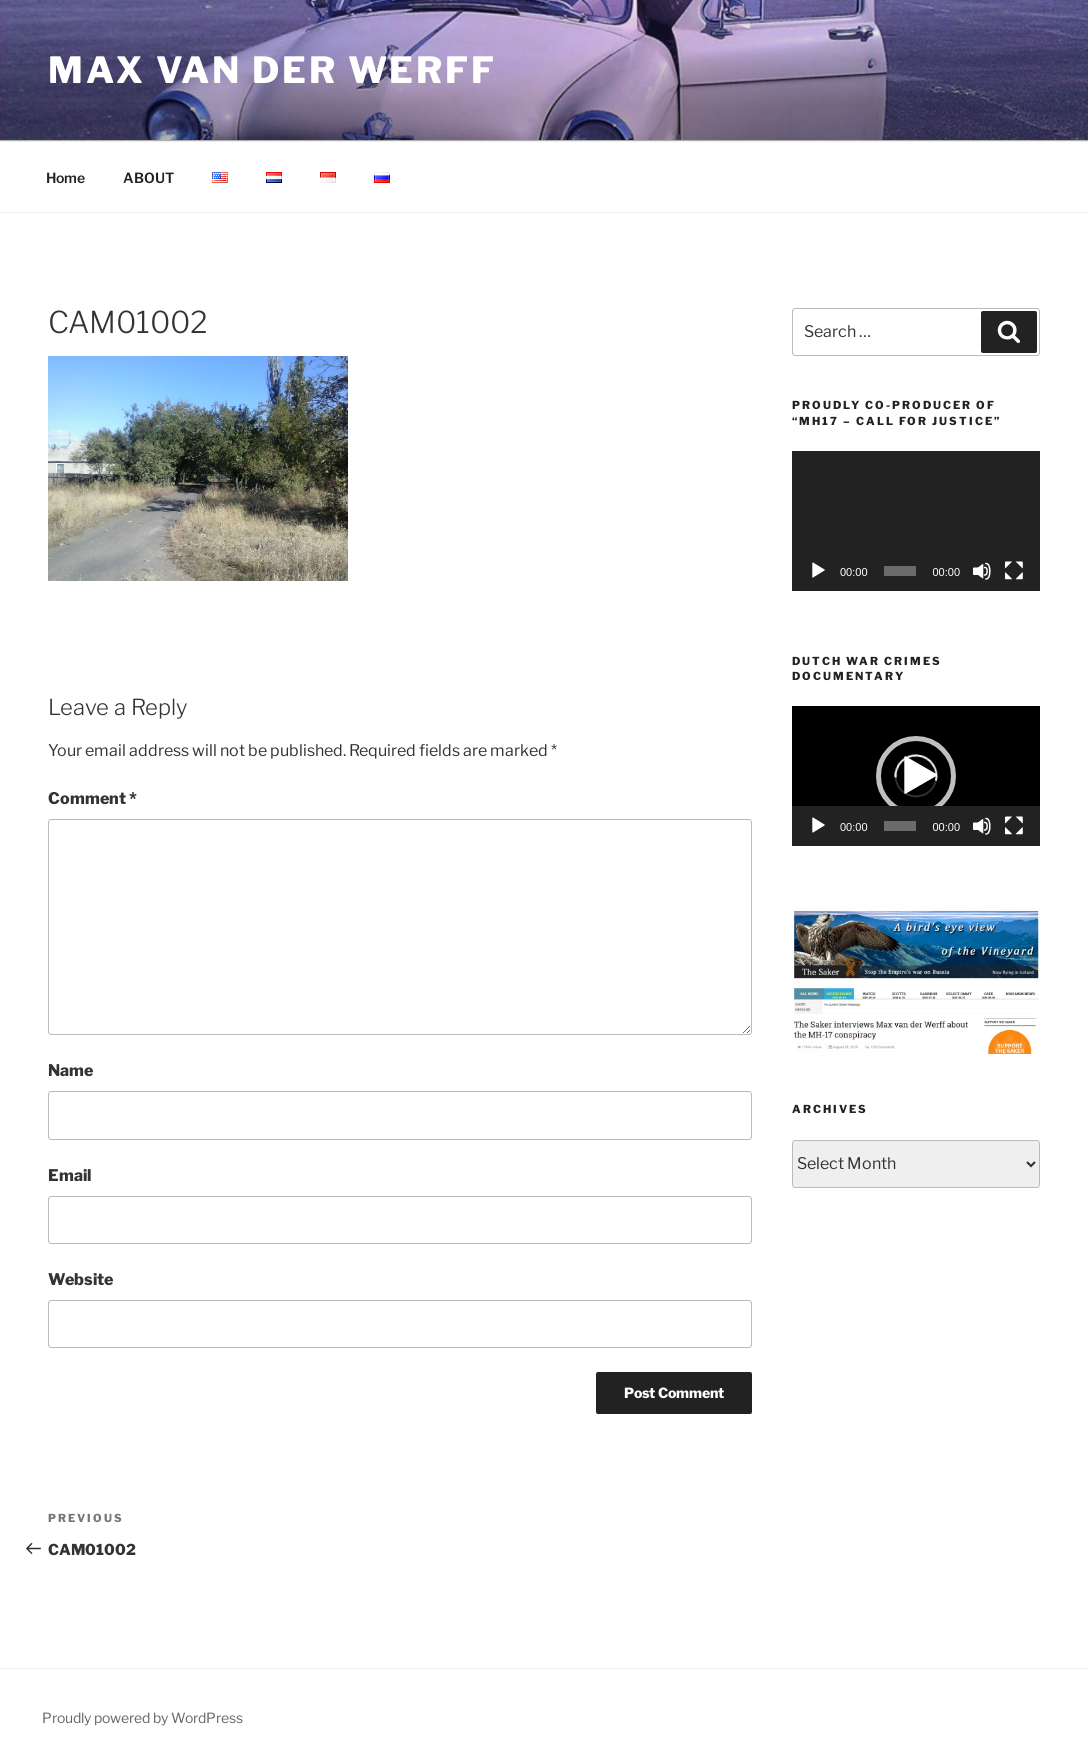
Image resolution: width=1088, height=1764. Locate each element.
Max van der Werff (272, 70)
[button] (916, 776)
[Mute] (982, 571)
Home (65, 177)
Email (69, 1175)
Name (70, 1070)
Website (80, 1279)
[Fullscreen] (1014, 571)
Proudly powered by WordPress (142, 1717)
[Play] (818, 571)
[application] (916, 521)
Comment (92, 798)
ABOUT (148, 177)
